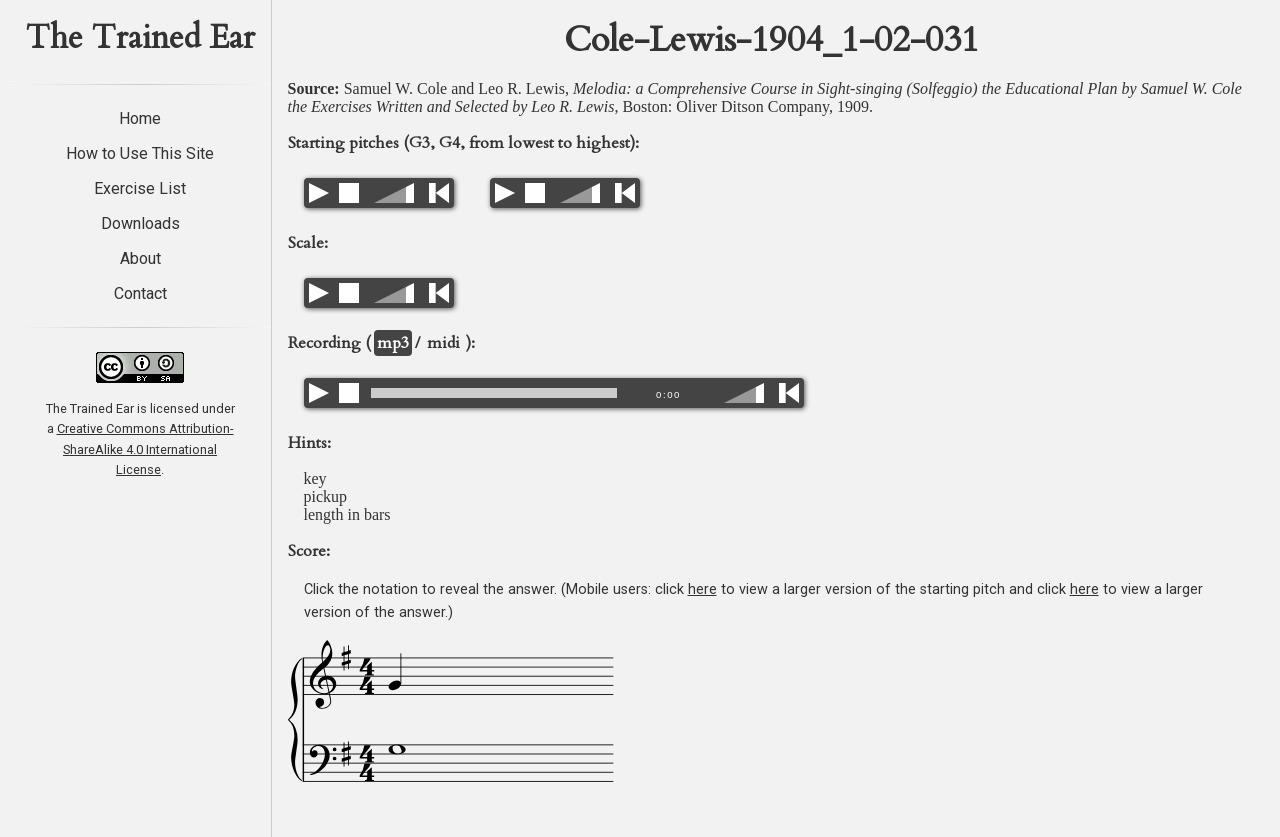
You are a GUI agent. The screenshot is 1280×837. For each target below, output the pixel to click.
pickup (326, 496)
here (702, 589)
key (315, 478)
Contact (140, 293)
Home (140, 118)
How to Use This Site (140, 153)
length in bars (347, 514)
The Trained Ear (140, 38)
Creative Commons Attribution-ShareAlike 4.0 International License (145, 449)
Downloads (140, 223)
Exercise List (140, 188)
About (140, 258)
